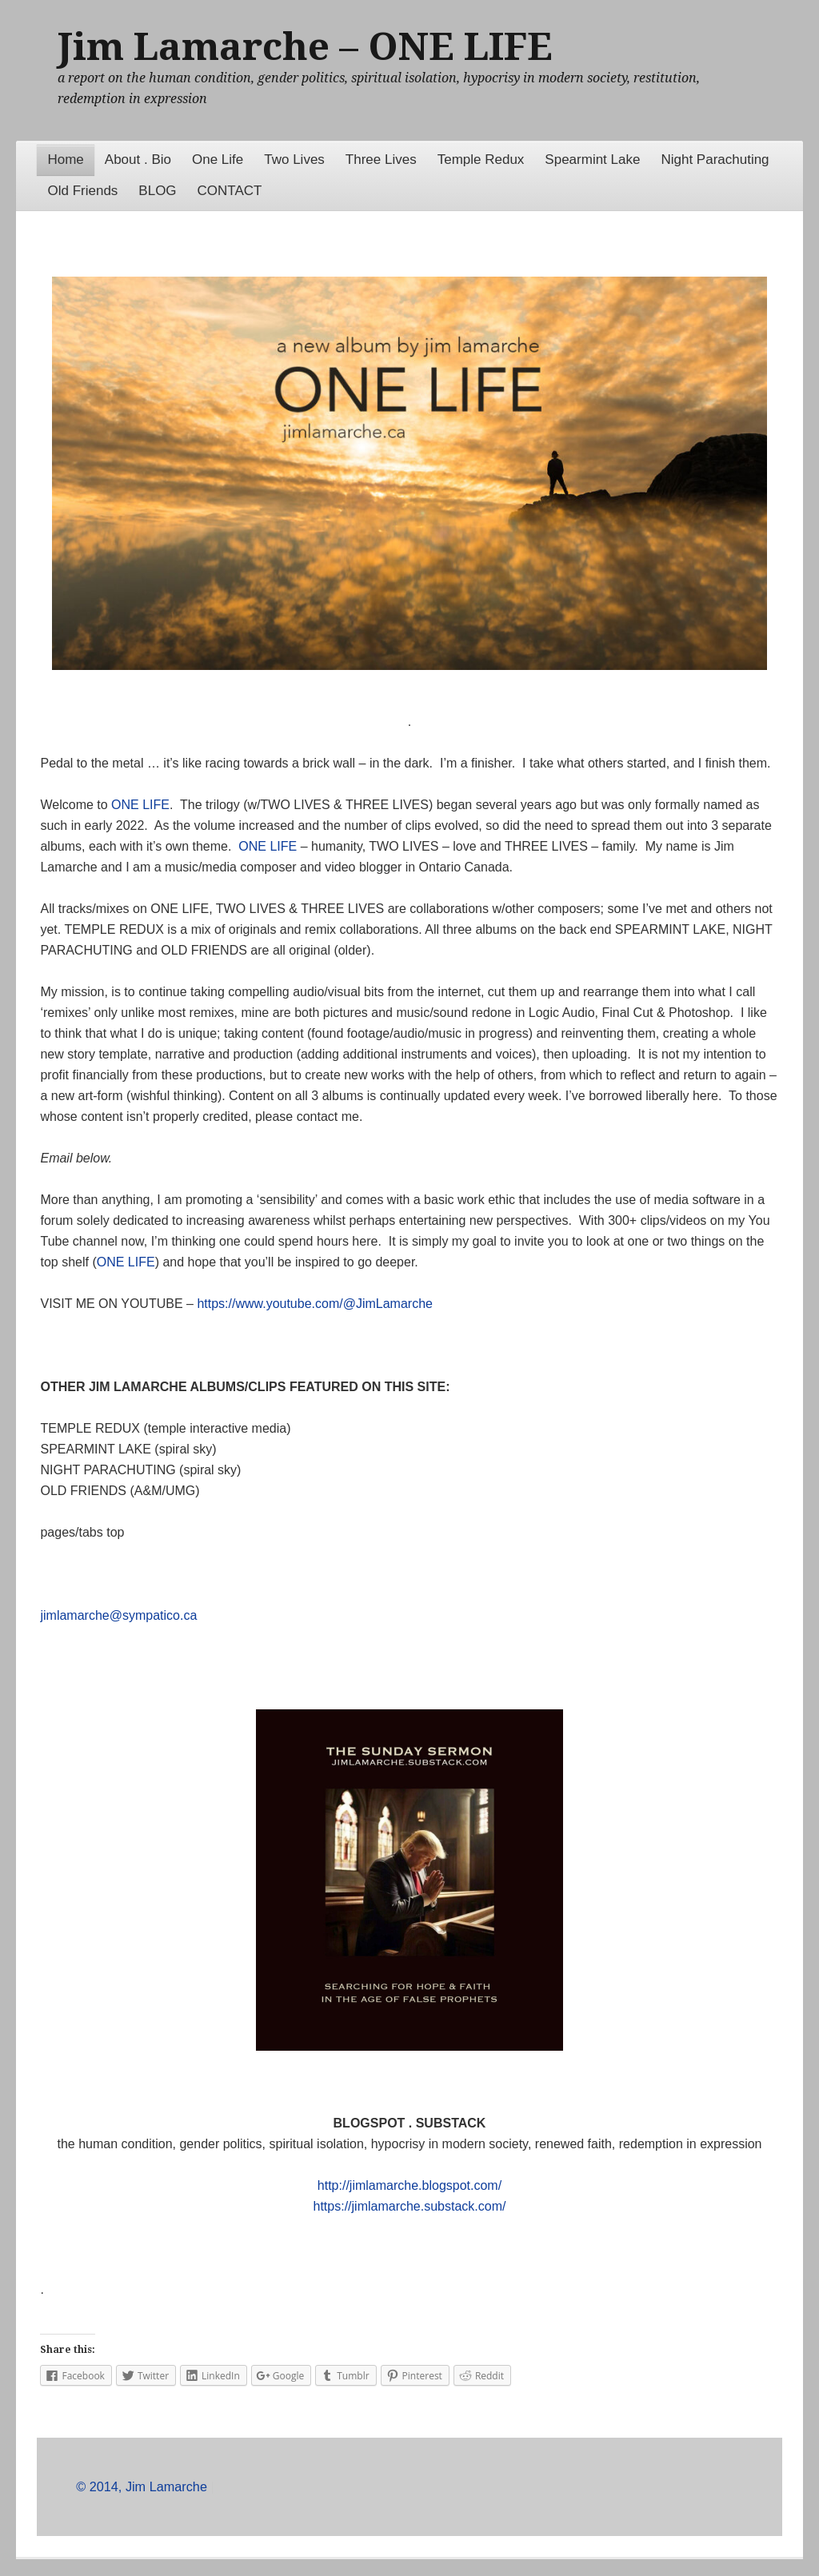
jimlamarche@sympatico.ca (118, 1615)
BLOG (157, 190)
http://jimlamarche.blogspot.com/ (409, 2185)
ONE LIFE (140, 804)
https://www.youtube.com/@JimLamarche (315, 1303)
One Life (217, 159)
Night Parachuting (715, 159)
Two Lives (294, 159)
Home (65, 159)
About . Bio (138, 159)
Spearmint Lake (592, 159)
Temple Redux (481, 159)
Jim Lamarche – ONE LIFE (305, 47)
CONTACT (230, 190)
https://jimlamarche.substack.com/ (410, 2206)
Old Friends (82, 190)
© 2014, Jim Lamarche (141, 2486)
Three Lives (381, 159)
